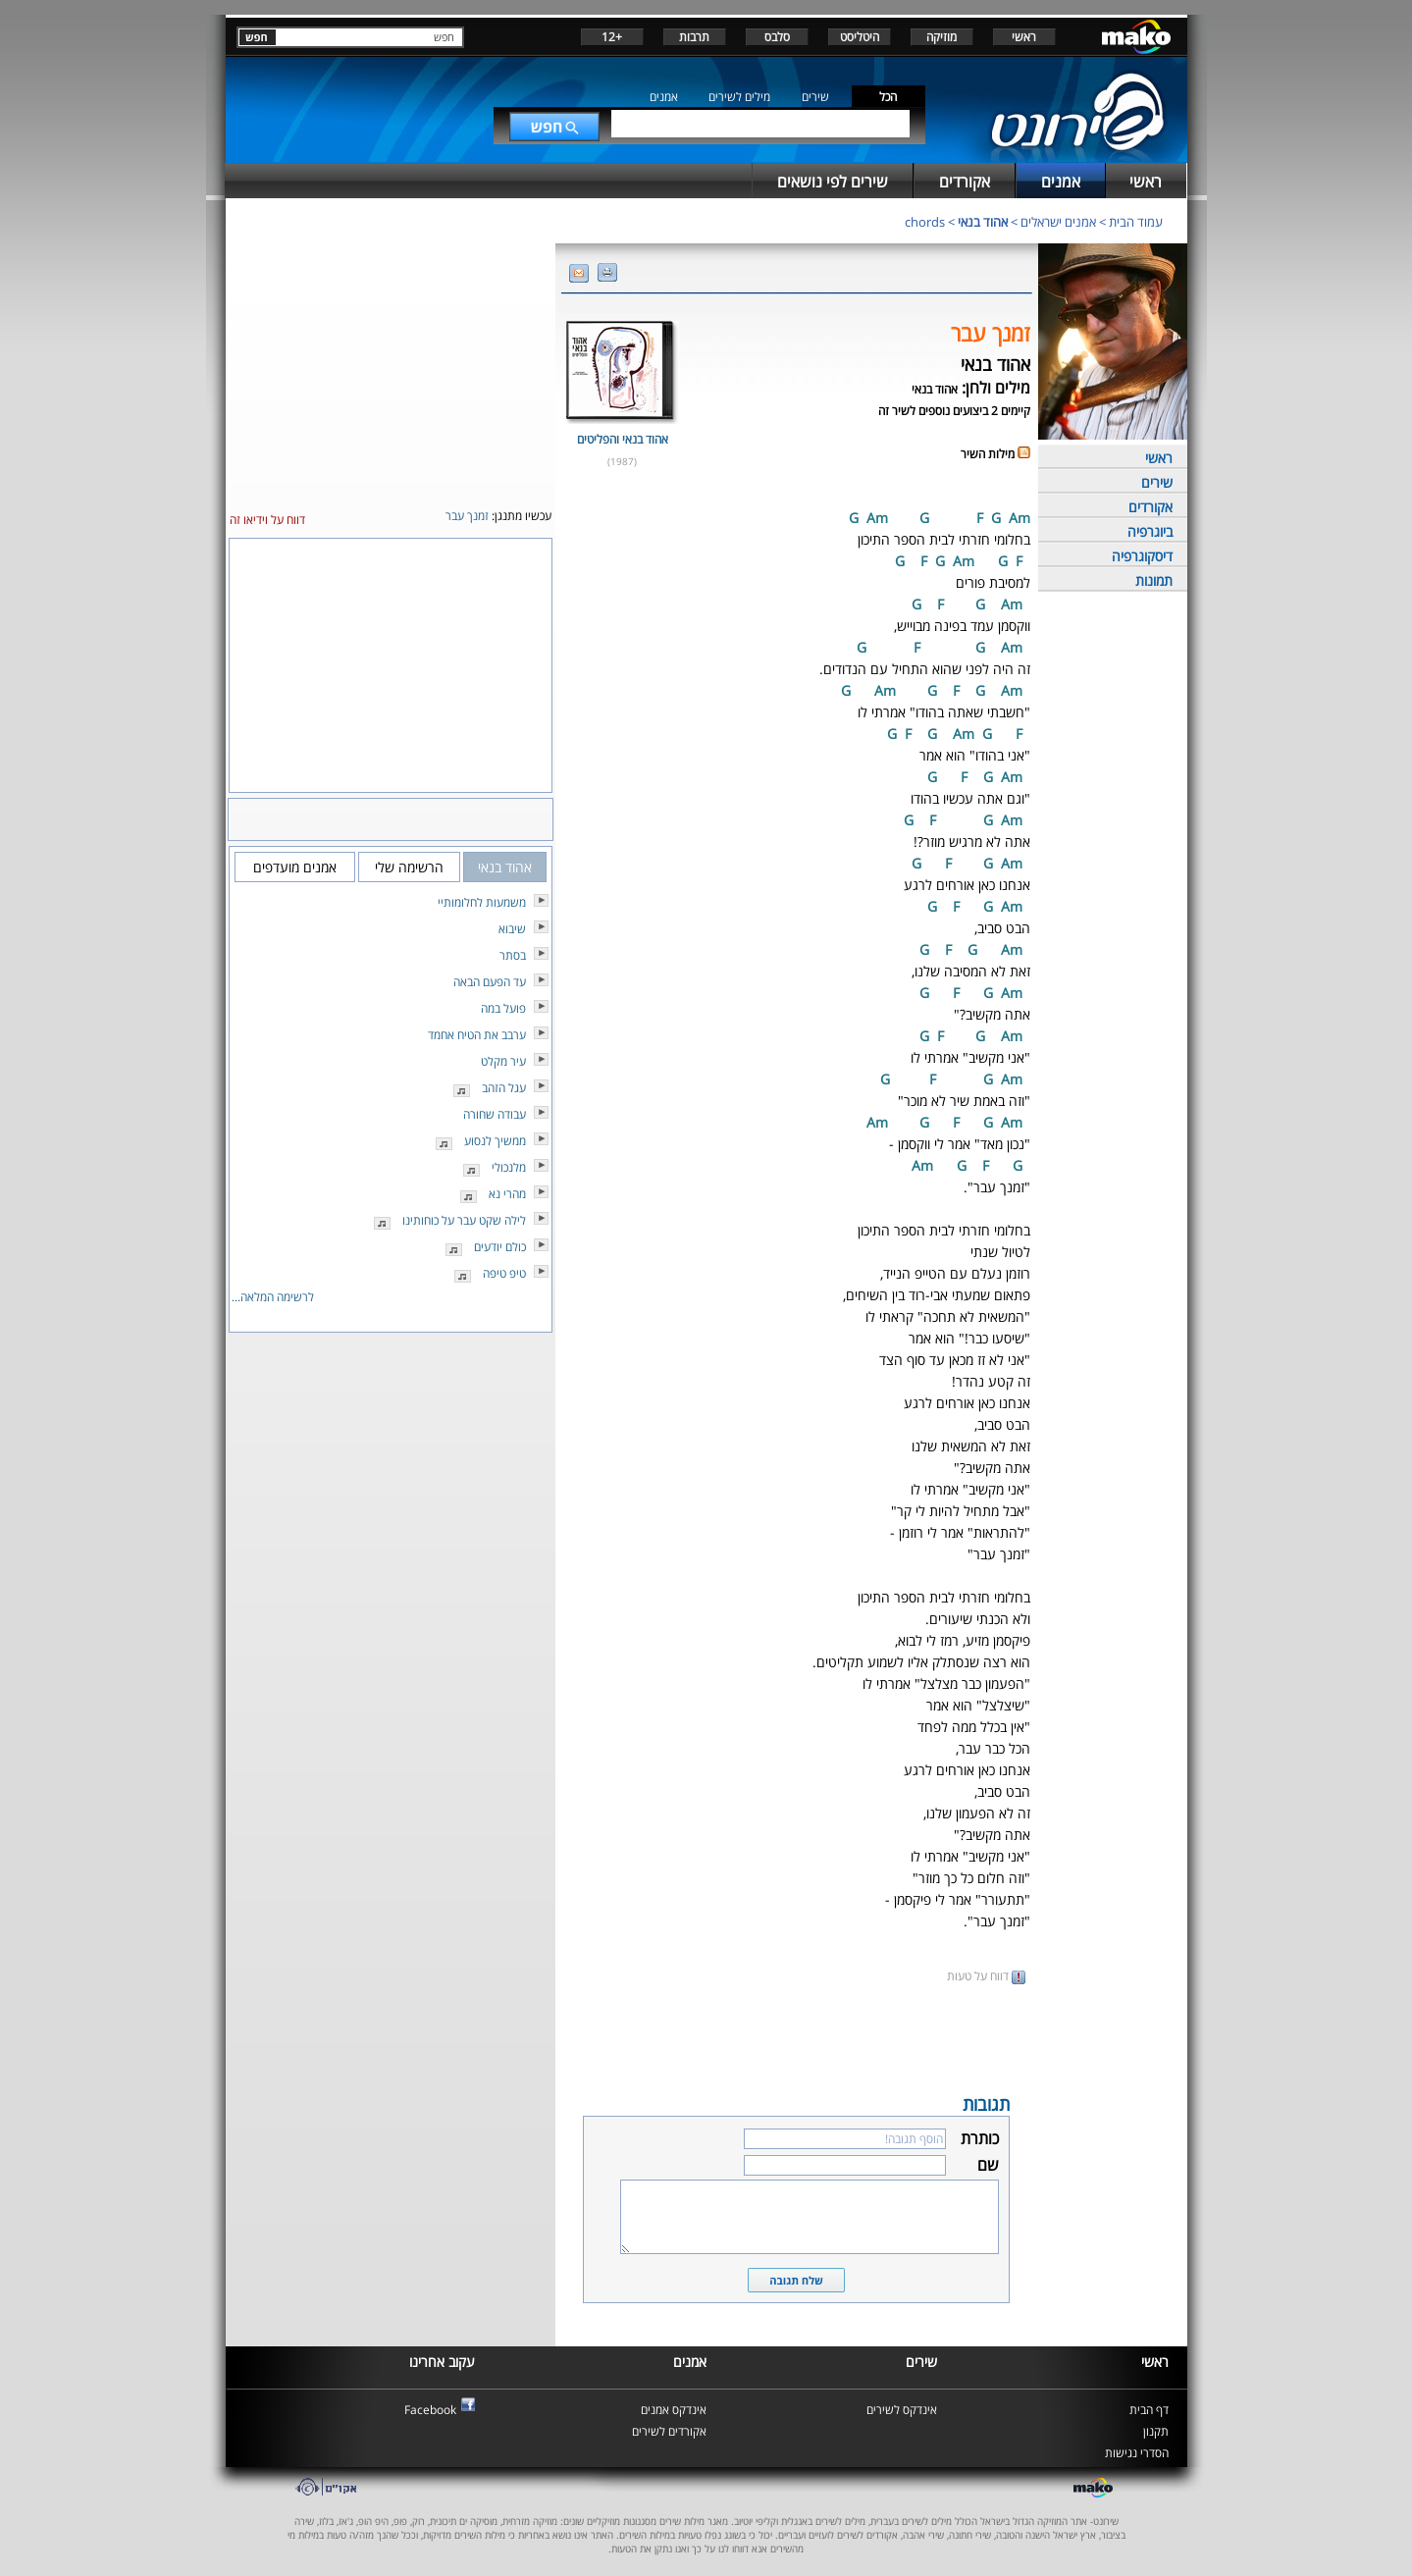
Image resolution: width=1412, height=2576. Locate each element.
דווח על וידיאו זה (267, 519)
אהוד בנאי (983, 222)
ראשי (1024, 36)
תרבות (694, 36)
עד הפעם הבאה (489, 981)
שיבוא (512, 928)
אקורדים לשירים (669, 2431)
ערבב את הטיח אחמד (477, 1034)
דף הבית (1149, 2409)
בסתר (512, 955)
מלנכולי (509, 1167)
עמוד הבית (1136, 222)
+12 (611, 36)
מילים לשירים (739, 96)
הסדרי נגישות (1137, 2453)
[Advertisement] (796, 2037)
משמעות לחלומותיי (482, 902)
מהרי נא (507, 1193)
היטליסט (859, 36)
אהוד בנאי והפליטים (622, 439)
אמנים (664, 96)
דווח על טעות (986, 1976)
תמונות (1154, 580)
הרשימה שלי (409, 867)
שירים (815, 96)
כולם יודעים (500, 1246)
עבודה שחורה (494, 1114)
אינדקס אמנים (673, 2409)
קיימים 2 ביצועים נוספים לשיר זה (954, 410)
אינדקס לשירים (901, 2409)
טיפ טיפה (504, 1273)
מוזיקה (941, 36)
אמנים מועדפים (295, 867)
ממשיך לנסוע (495, 1140)
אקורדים (1150, 507)
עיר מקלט (503, 1061)
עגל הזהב (504, 1087)
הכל (888, 96)
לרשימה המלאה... (273, 1296)
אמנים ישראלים (1058, 222)
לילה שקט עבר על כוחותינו (464, 1220)
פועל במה (503, 1008)
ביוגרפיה (1150, 531)
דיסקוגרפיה (1142, 556)
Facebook (430, 2409)
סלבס (777, 36)
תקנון (1156, 2431)
